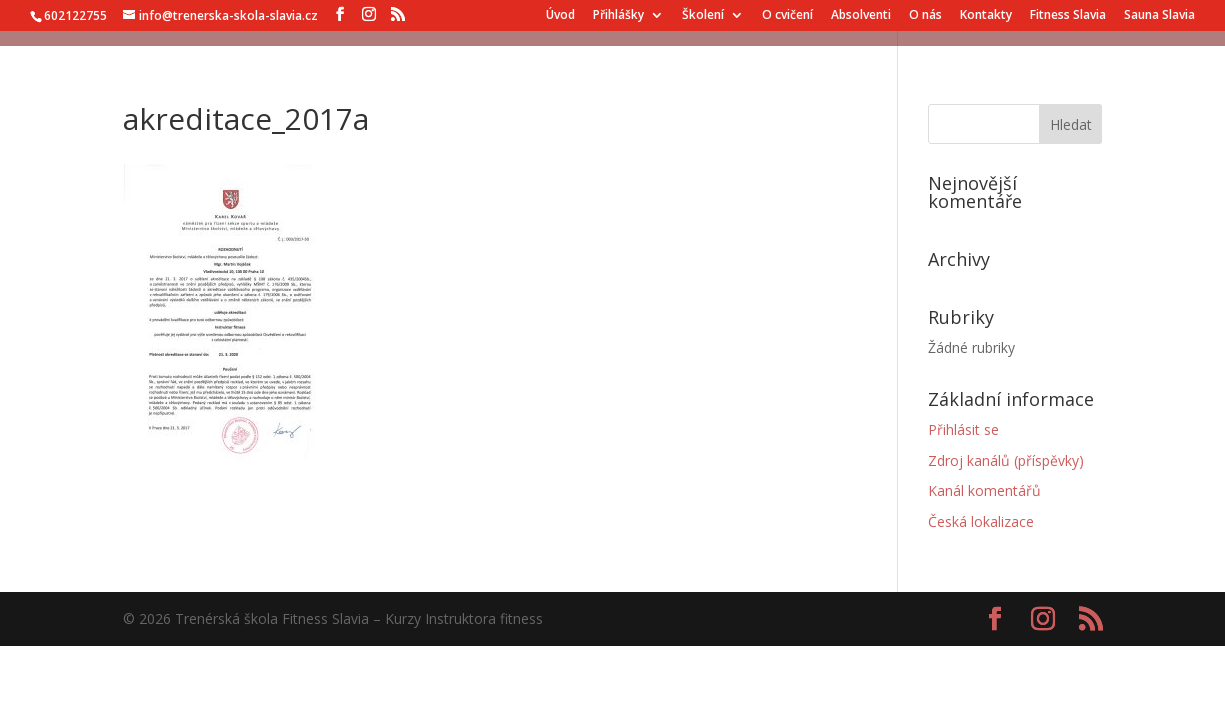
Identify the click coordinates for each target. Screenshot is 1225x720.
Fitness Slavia (1068, 16)
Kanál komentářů (984, 490)
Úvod (560, 16)
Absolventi (861, 16)
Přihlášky (618, 16)
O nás (925, 16)
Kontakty (986, 16)
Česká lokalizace (981, 521)
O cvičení (787, 16)
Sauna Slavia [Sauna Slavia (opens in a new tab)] (1159, 16)
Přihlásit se (963, 429)
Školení (703, 16)
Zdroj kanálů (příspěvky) (1006, 460)
